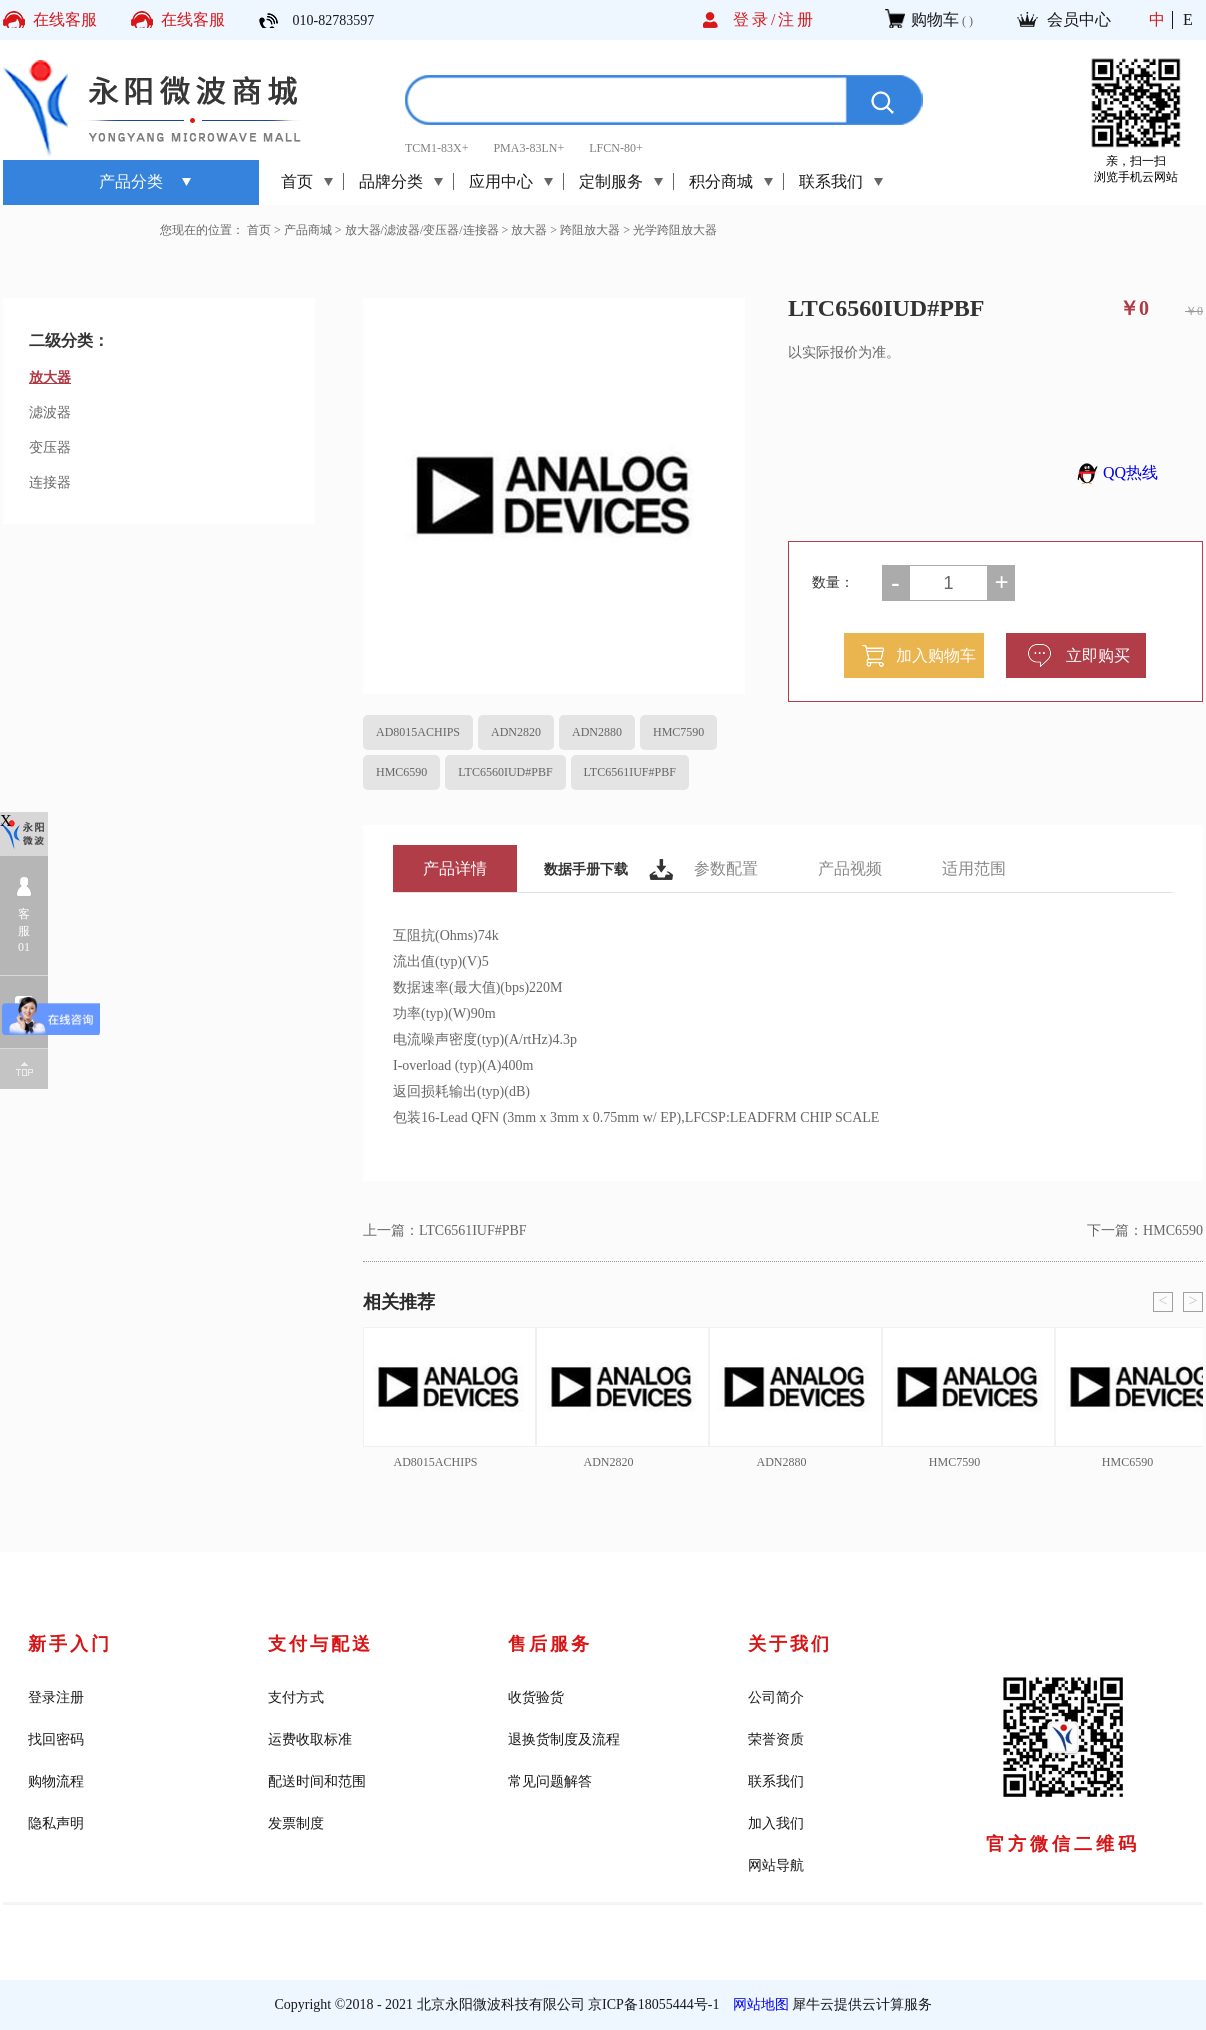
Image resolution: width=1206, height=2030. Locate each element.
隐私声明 (56, 1823)
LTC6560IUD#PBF (505, 772)
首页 (297, 181)
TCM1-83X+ (436, 148)
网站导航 (776, 1865)
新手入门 (70, 1644)
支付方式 (296, 1697)
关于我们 (790, 1644)
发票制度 (296, 1823)
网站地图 (757, 2004)
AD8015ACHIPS (418, 732)
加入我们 (776, 1823)
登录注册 (56, 1697)
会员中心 (1079, 19)
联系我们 (776, 1781)
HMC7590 (678, 732)
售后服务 (550, 1644)
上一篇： (445, 1230)
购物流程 (56, 1781)
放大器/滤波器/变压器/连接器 (422, 230)
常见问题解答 (550, 1781)
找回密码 (56, 1739)
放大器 (529, 230)
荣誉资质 (776, 1739)
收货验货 (536, 1697)
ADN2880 (597, 732)
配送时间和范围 (317, 1781)
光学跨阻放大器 (675, 230)
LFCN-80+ (615, 148)
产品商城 (308, 230)
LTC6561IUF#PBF (630, 772)
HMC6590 (401, 772)
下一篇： (1145, 1230)
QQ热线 (1114, 472)
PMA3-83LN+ (528, 148)
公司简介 (776, 1697)
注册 (797, 19)
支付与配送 (320, 1644)
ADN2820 (516, 732)
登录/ (755, 19)
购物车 (935, 19)
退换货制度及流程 (564, 1739)
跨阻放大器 (590, 230)
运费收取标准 (310, 1739)
